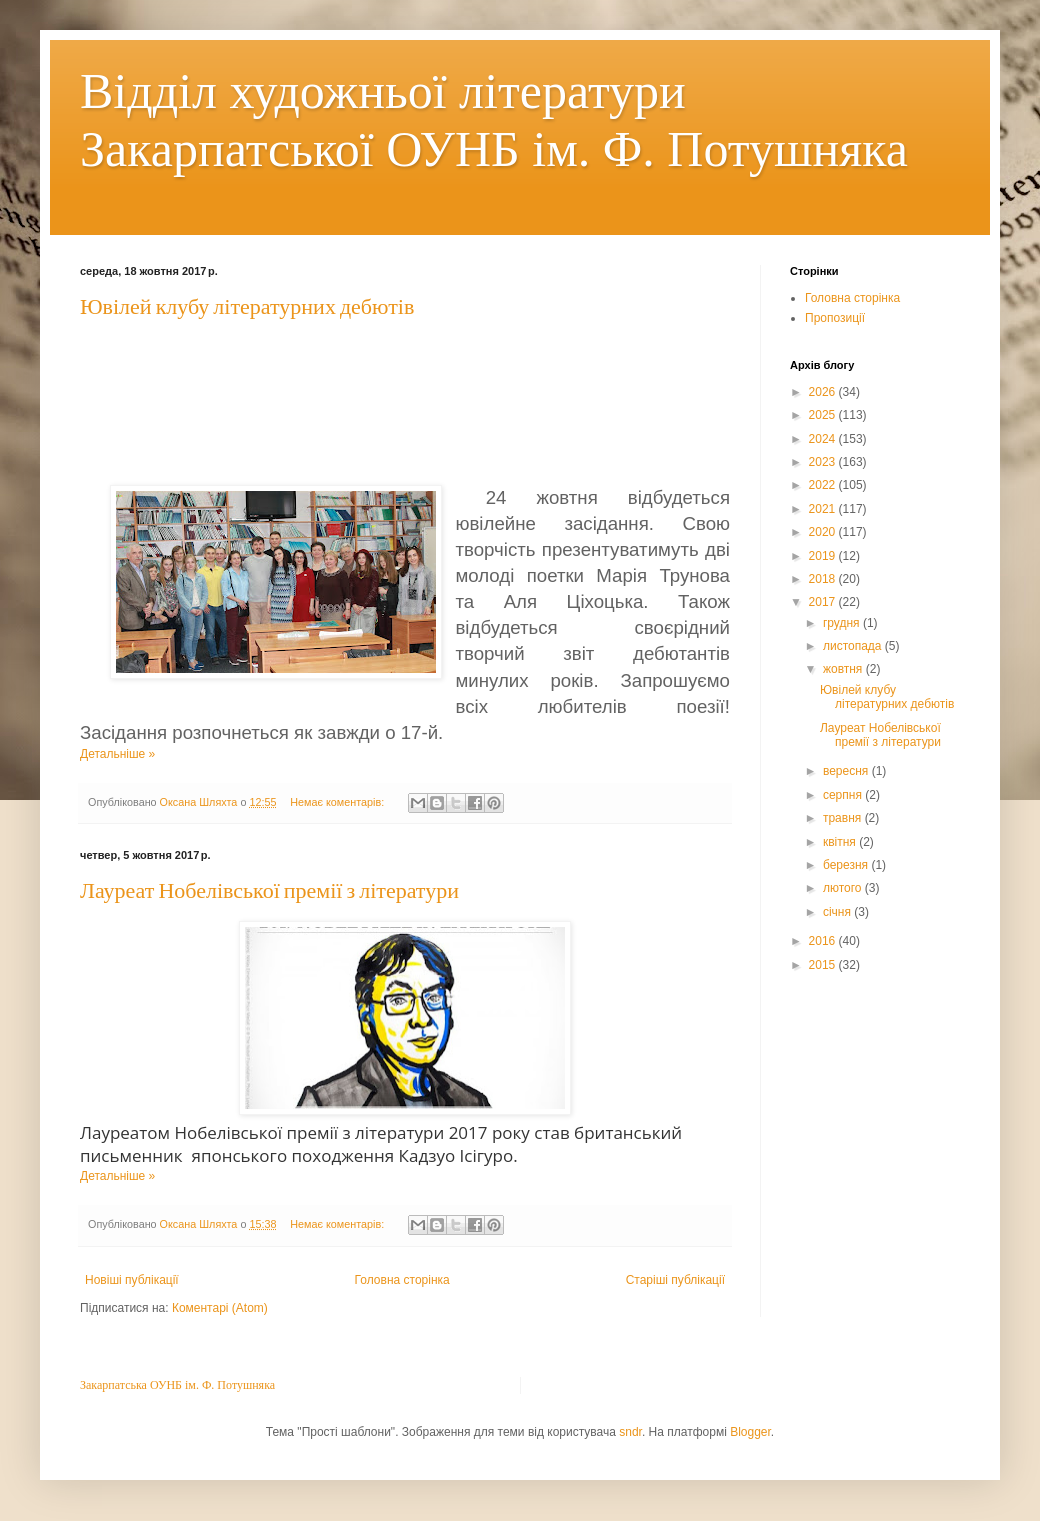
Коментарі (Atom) (220, 1308)
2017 (824, 602)
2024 (824, 439)
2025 (824, 415)
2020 (824, 532)
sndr (630, 1432)
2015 (824, 965)
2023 (824, 462)
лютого (844, 888)
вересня (847, 771)
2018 (824, 579)
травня (844, 818)
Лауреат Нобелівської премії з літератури (269, 891)
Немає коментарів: (338, 802)
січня (838, 912)
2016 (824, 941)
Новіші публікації (132, 1280)
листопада (854, 646)
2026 (824, 392)
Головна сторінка (402, 1280)
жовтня (844, 669)
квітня (841, 842)
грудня (843, 623)
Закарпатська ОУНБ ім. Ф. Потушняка (177, 1385)
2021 (824, 509)
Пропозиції (835, 318)
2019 (824, 556)
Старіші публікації (675, 1280)
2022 (824, 485)
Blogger (750, 1432)
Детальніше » (117, 754)
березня (847, 865)
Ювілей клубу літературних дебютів (247, 307)
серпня (844, 795)
